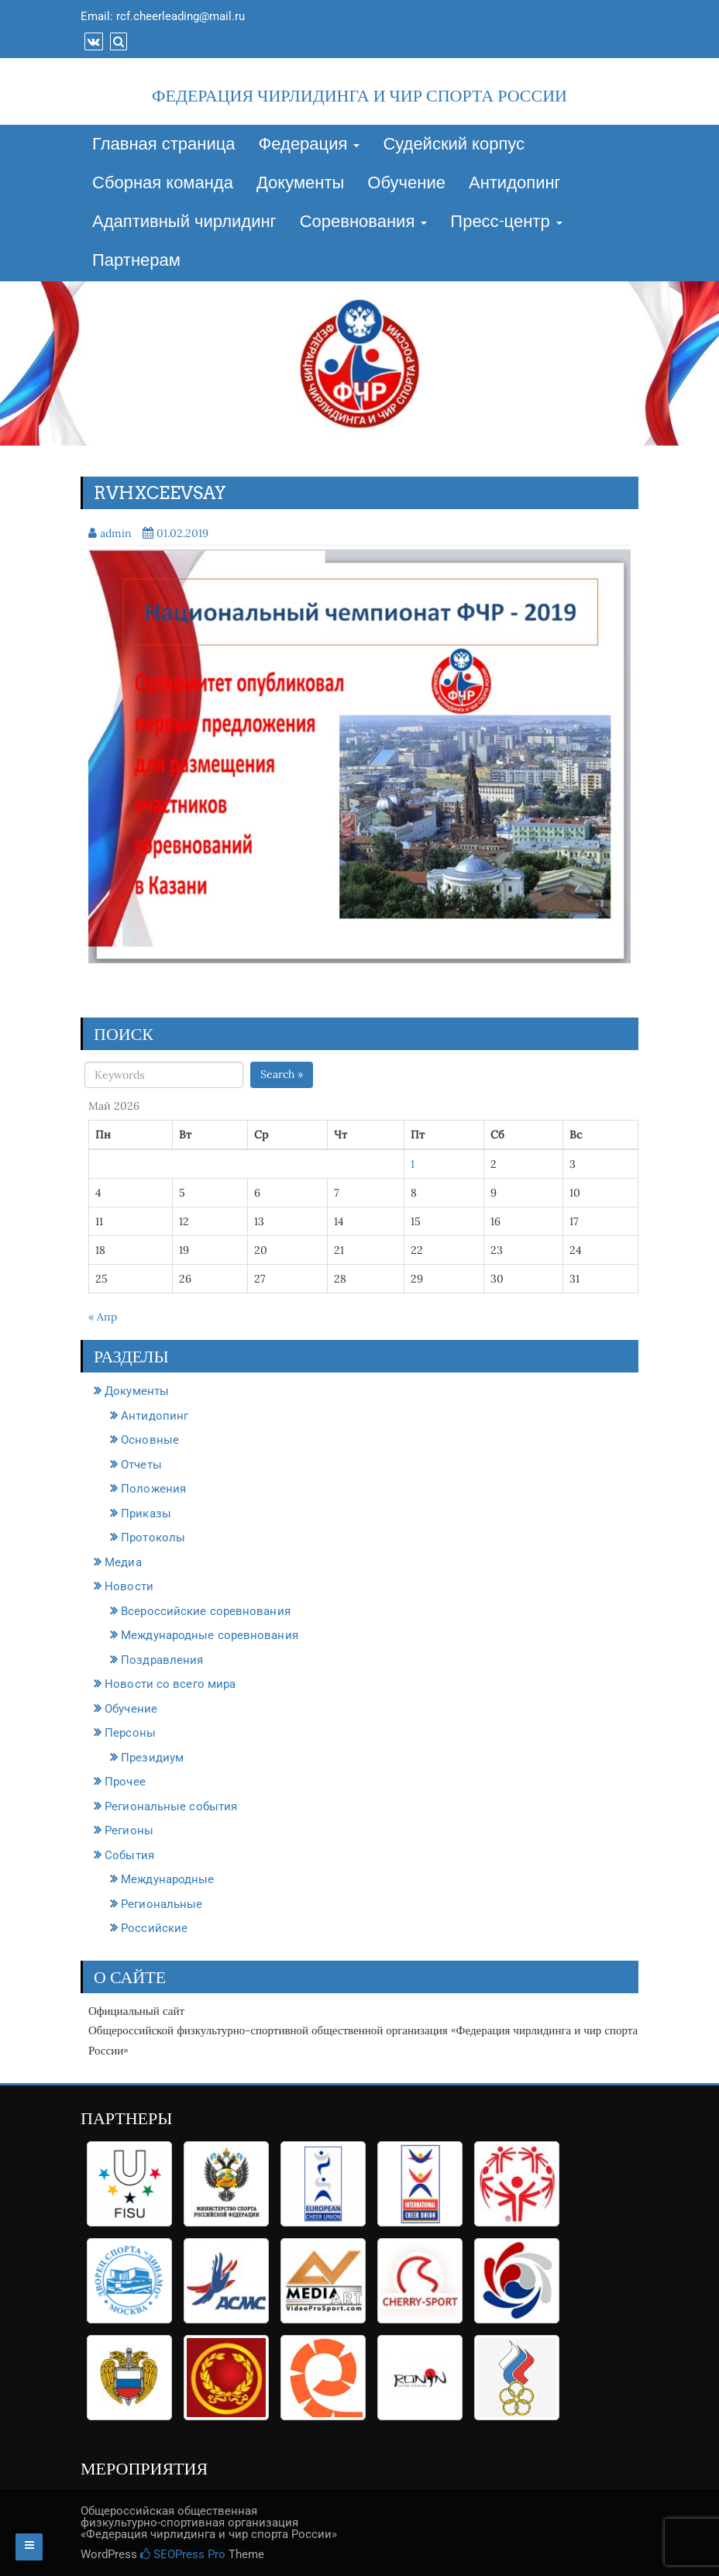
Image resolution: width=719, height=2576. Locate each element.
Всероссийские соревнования (206, 1611)
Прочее (125, 1782)
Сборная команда (162, 184)
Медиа (123, 1562)
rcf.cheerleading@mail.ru (180, 16)
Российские (154, 1928)
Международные (167, 1879)
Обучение (406, 184)
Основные (150, 1440)
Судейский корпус (454, 145)
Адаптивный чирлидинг (184, 222)
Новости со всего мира (170, 1684)
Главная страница (164, 145)
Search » (281, 1074)
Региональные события (171, 1806)
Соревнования (364, 222)
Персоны (130, 1733)
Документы (300, 184)
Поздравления (162, 1660)
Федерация (309, 145)
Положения (153, 1489)
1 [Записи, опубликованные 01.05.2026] (413, 1164)
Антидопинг (515, 184)
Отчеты (141, 1465)
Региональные (161, 1904)
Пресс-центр (506, 222)
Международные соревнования (209, 1635)
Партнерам (136, 261)
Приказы (146, 1513)
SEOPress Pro (182, 2554)
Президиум (152, 1758)
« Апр (102, 1317)
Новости (129, 1586)
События (129, 1855)
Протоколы (153, 1538)
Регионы (129, 1830)
